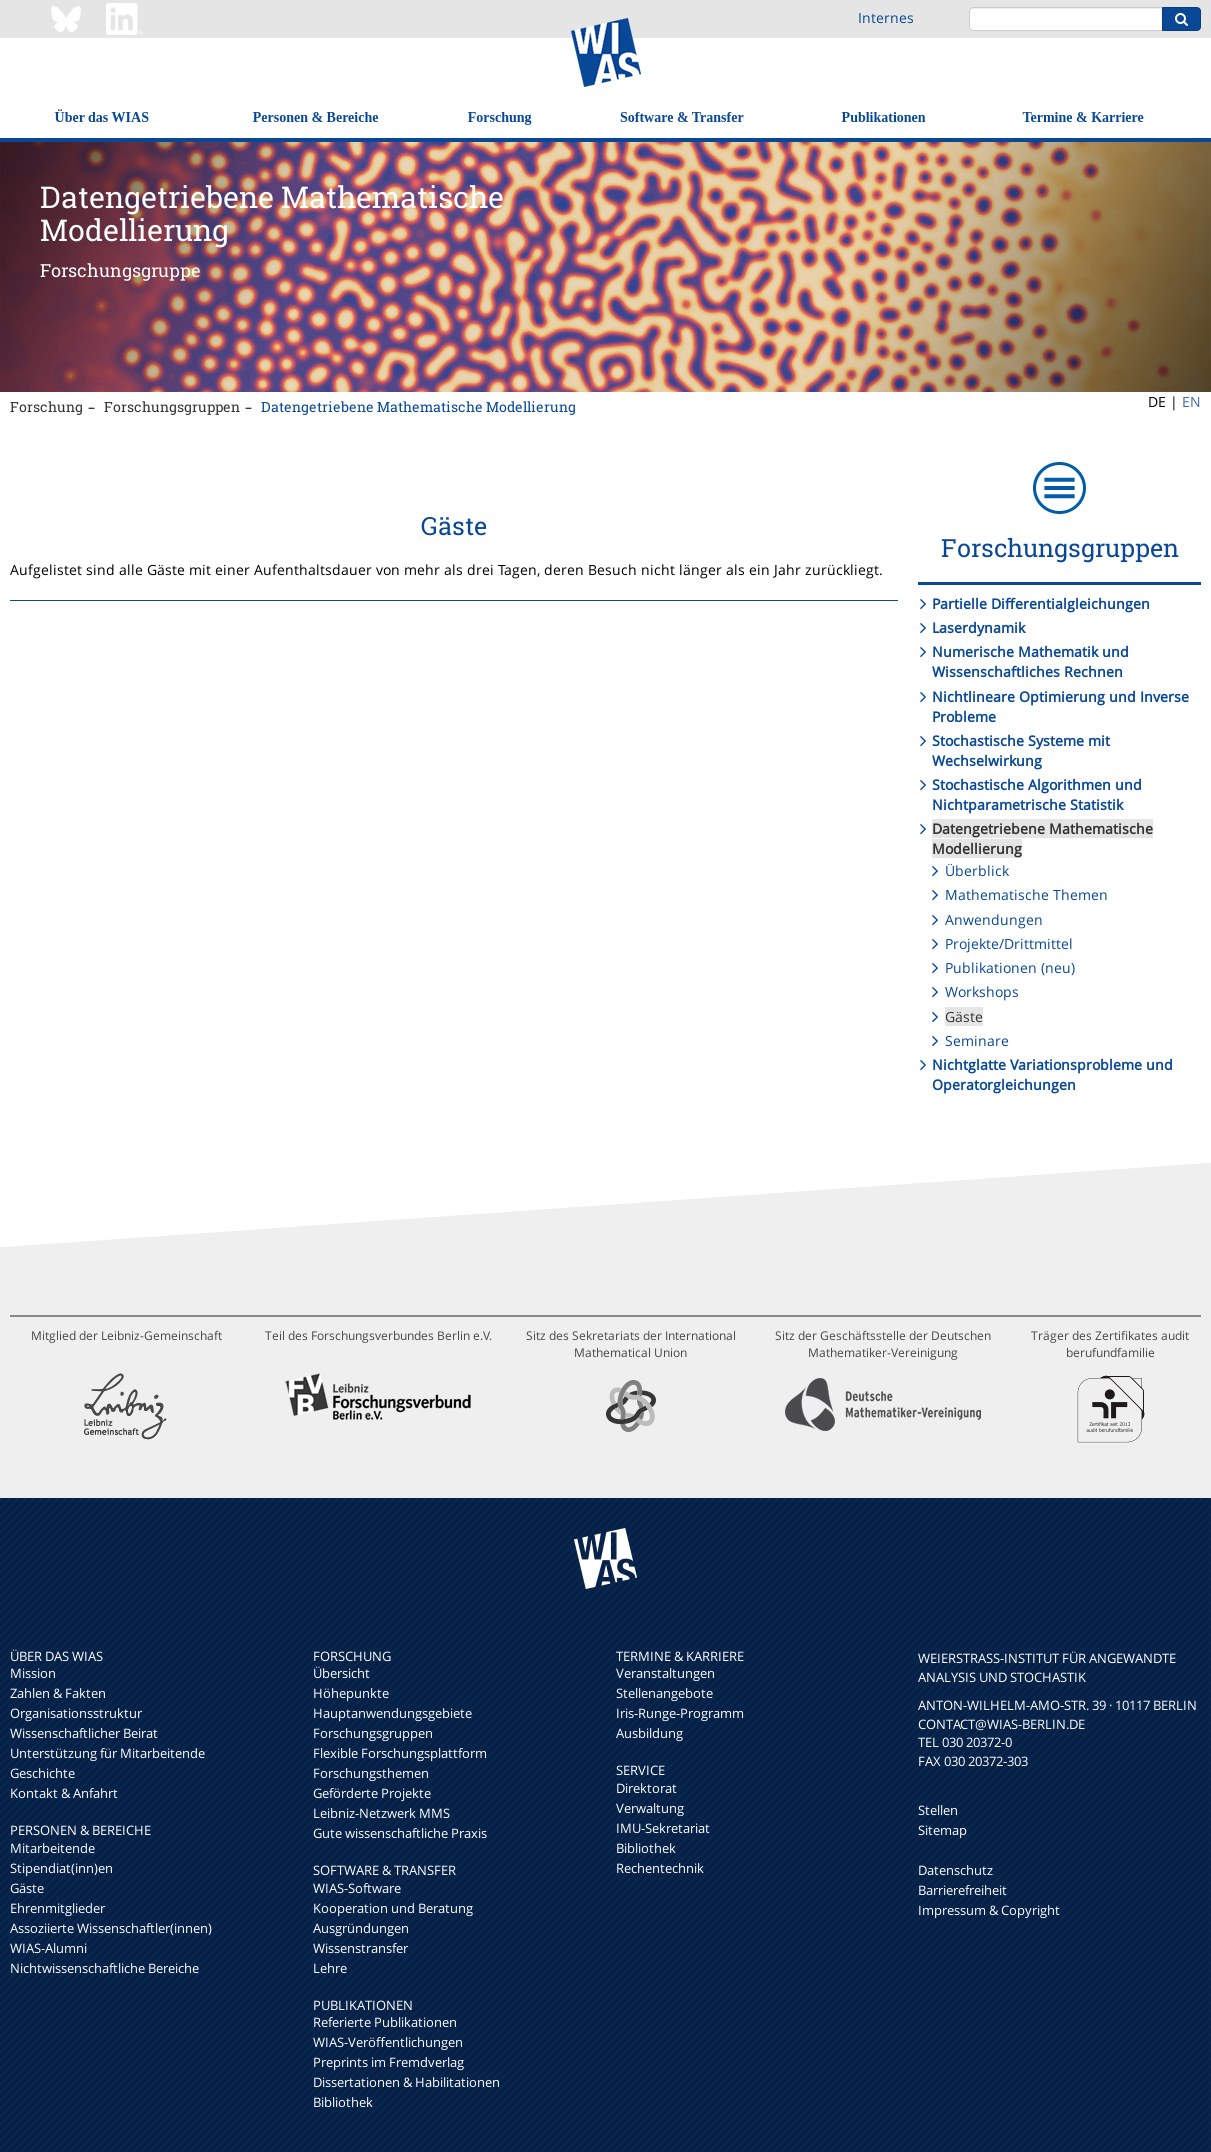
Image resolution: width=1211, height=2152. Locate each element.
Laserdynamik (978, 627)
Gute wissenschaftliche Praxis (400, 1833)
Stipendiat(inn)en (61, 1868)
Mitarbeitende (52, 1848)
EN (1191, 401)
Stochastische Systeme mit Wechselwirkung (1021, 750)
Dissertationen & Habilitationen (406, 2082)
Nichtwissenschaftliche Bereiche (104, 1968)
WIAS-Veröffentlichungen (388, 2042)
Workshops (982, 991)
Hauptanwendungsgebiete (392, 1713)
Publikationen (884, 117)
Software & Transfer (682, 117)
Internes (886, 17)
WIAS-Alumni (48, 1948)
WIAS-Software (357, 1888)
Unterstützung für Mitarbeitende (107, 1753)
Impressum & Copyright (989, 1910)
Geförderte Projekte (372, 1793)
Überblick (977, 870)
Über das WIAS (102, 117)
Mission (33, 1673)
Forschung (500, 117)
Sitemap (942, 1830)
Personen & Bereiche (316, 117)
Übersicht (341, 1673)
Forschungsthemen (371, 1773)
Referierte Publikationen (385, 2022)
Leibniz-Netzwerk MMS (381, 1813)
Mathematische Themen (1026, 894)
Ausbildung (649, 1733)
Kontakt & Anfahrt (64, 1793)
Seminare (977, 1040)
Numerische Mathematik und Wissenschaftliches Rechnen (1030, 661)
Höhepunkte (351, 1693)
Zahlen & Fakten (58, 1693)
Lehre (330, 1968)
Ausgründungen (361, 1928)
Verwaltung (650, 1808)
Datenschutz (955, 1870)
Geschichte (42, 1773)
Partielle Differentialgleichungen (1041, 603)
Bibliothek (343, 2102)
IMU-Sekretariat (663, 1828)
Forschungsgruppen (172, 406)
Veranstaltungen (665, 1673)
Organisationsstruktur (76, 1713)
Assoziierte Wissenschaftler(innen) (111, 1928)
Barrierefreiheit (962, 1890)
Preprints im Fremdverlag (388, 2062)
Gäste (964, 1016)
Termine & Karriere (1082, 117)
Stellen (938, 1810)
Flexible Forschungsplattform (400, 1753)
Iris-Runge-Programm (680, 1713)
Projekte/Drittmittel (1009, 943)
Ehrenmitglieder (57, 1908)
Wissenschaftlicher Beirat (84, 1733)
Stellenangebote (664, 1693)
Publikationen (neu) (1010, 967)
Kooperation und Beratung (393, 1908)
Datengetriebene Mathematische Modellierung (418, 406)
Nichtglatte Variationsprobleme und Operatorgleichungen (1052, 1074)
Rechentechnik (660, 1868)
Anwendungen (994, 919)
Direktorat (646, 1788)
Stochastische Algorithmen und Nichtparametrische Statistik (1037, 794)
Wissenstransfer (360, 1948)
